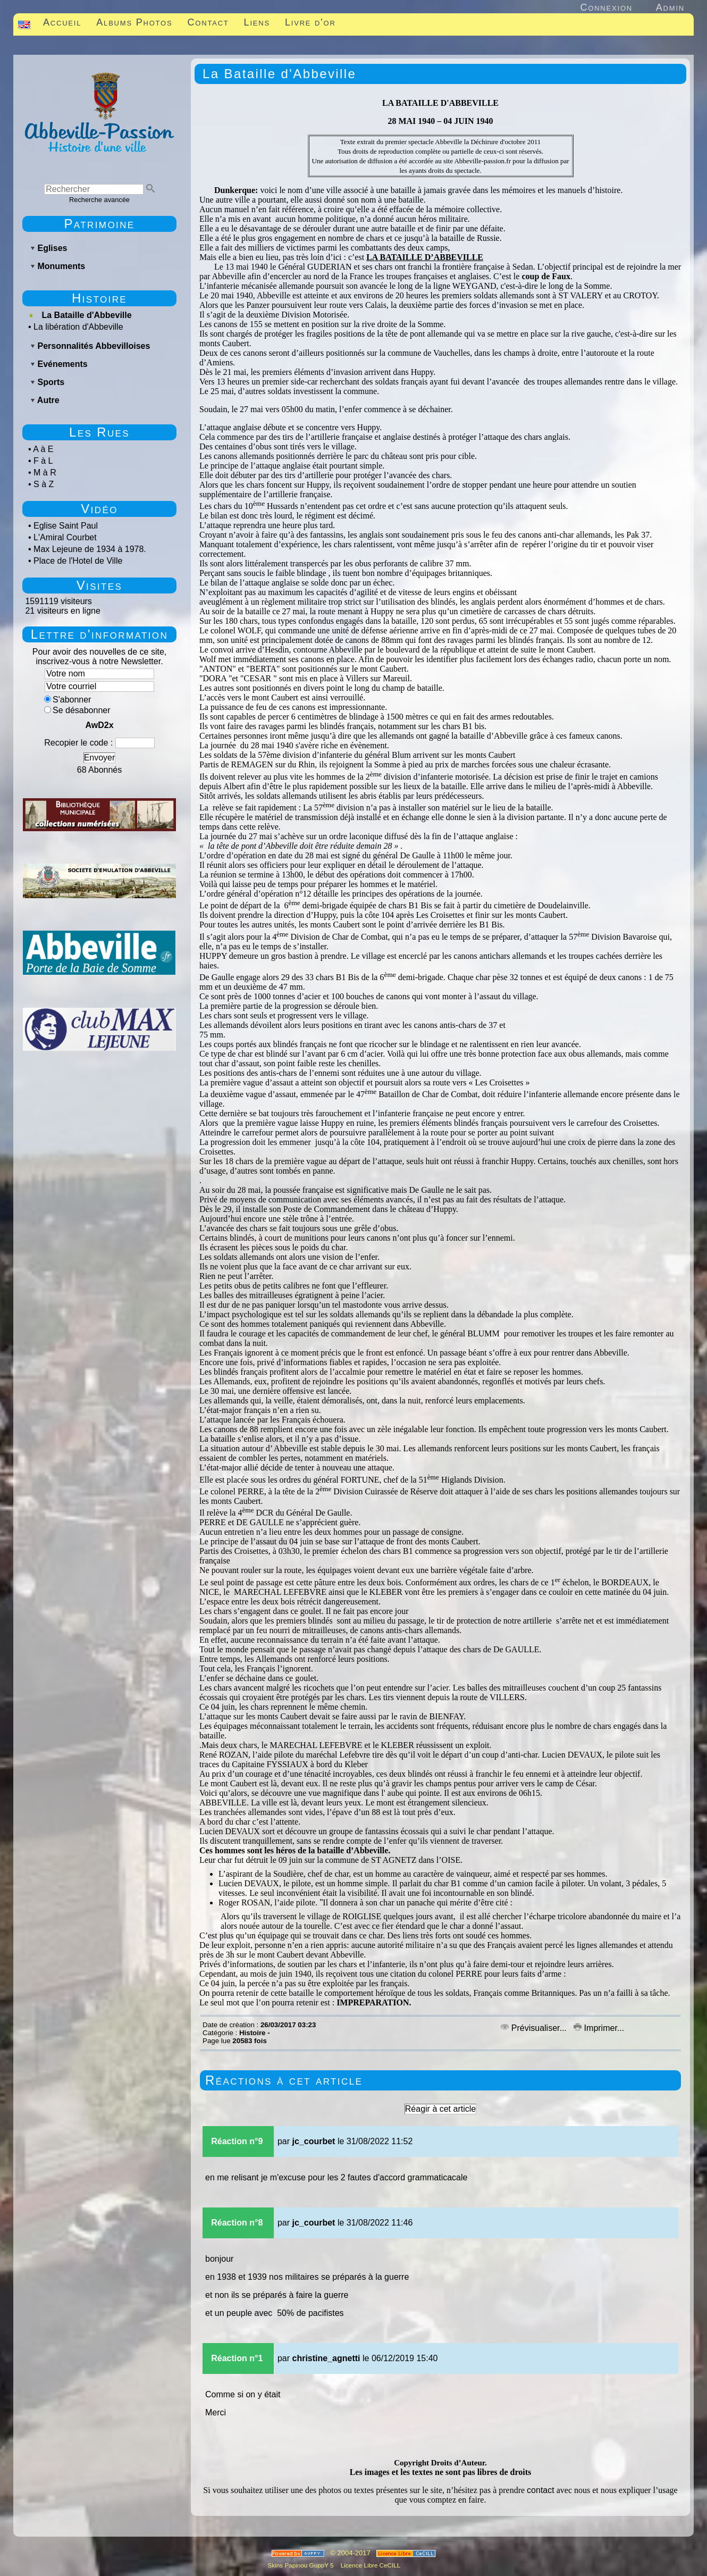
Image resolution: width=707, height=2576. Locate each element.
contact (540, 2490)
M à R (44, 472)
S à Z (43, 484)
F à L (43, 460)
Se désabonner (77, 710)
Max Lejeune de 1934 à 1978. (89, 549)
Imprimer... (599, 2028)
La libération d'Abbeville (78, 326)
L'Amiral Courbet (65, 537)
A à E (43, 449)
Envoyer (99, 757)
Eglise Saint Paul (65, 525)
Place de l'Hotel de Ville (77, 560)
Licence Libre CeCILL (370, 2565)
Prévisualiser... (535, 2028)
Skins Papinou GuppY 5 (302, 2565)
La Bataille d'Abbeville (86, 315)
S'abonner (67, 699)
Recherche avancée (99, 200)
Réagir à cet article (440, 2108)
